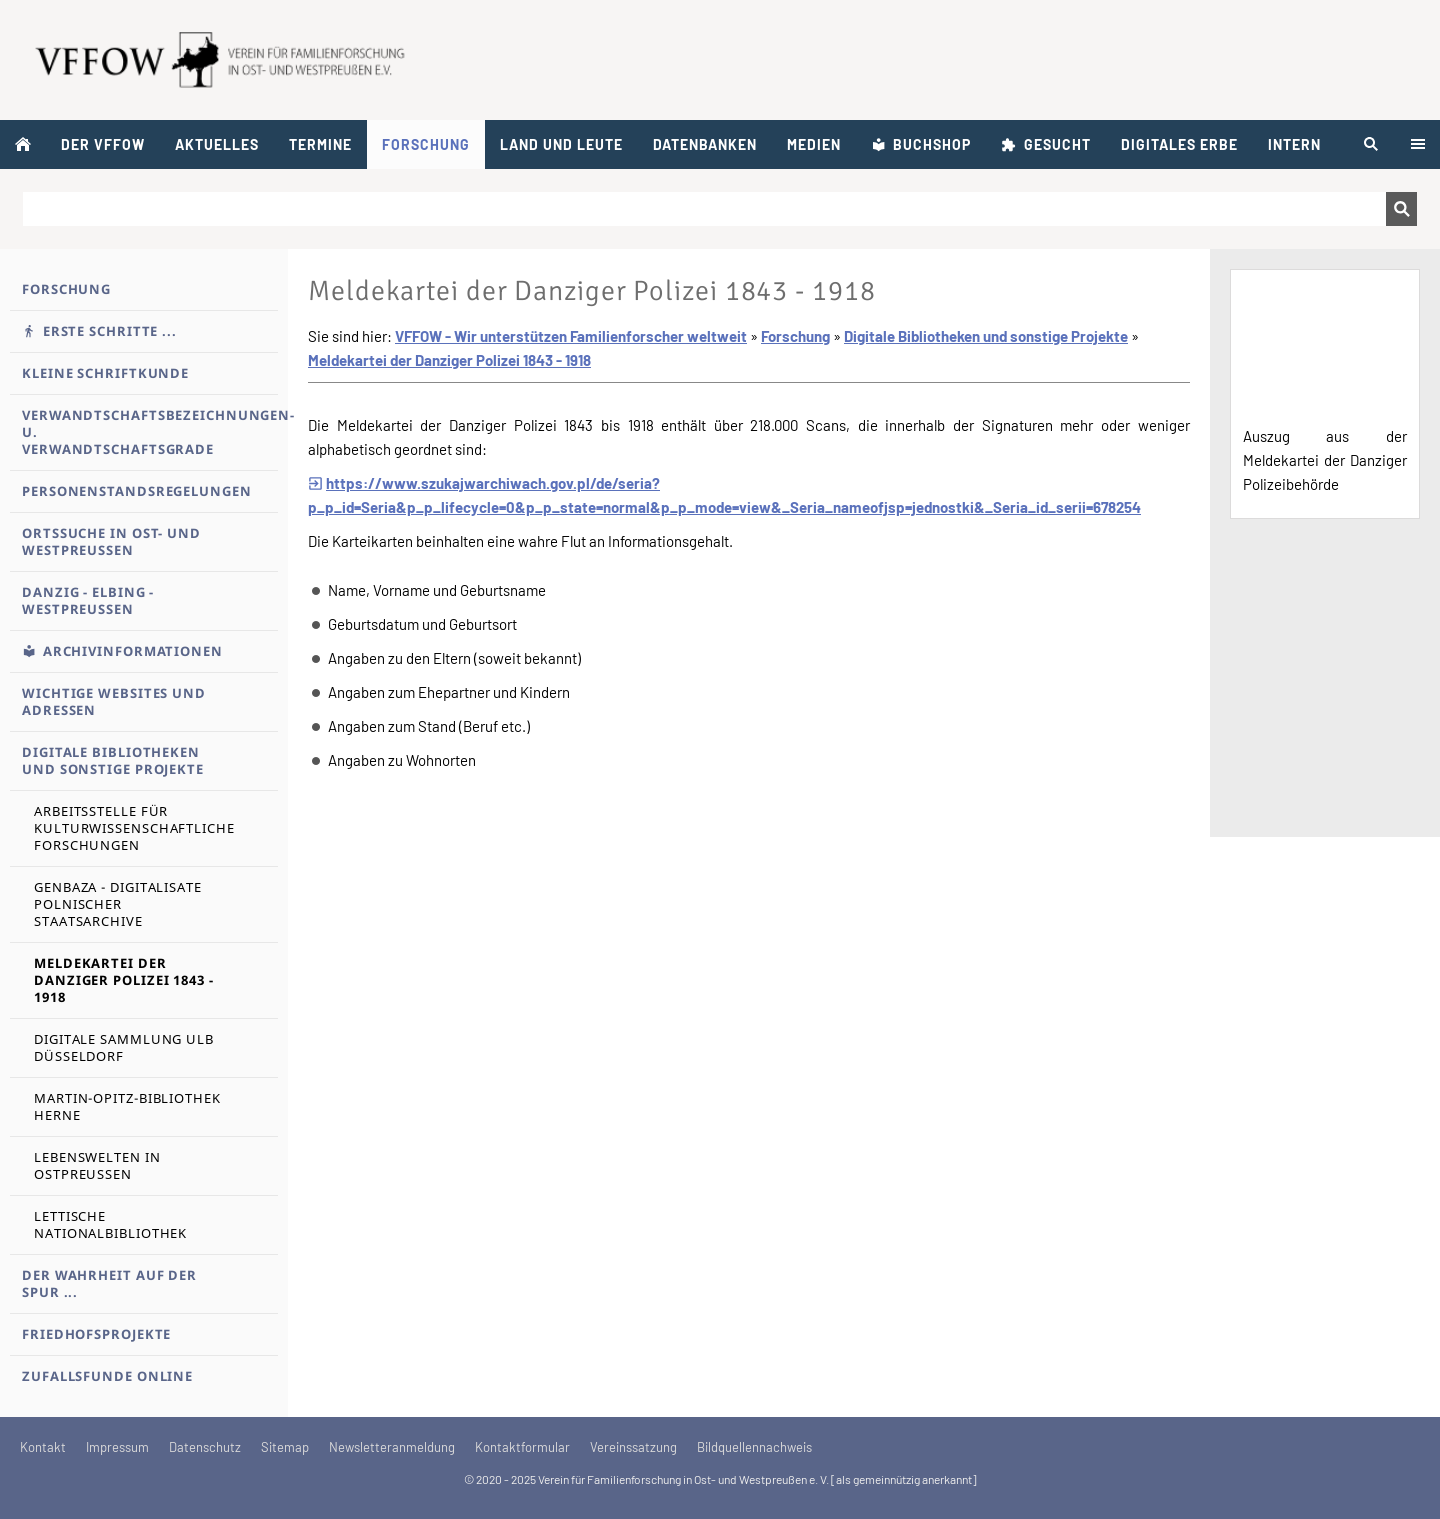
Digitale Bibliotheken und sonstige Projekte (986, 336)
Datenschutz (205, 1447)
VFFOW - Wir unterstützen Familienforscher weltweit (571, 336)
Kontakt (43, 1447)
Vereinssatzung (633, 1447)
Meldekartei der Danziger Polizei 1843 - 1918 (449, 360)
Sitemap (285, 1447)
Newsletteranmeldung (392, 1447)
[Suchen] (704, 209)
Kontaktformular (522, 1447)
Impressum (117, 1447)
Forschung (795, 336)
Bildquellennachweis (754, 1447)
